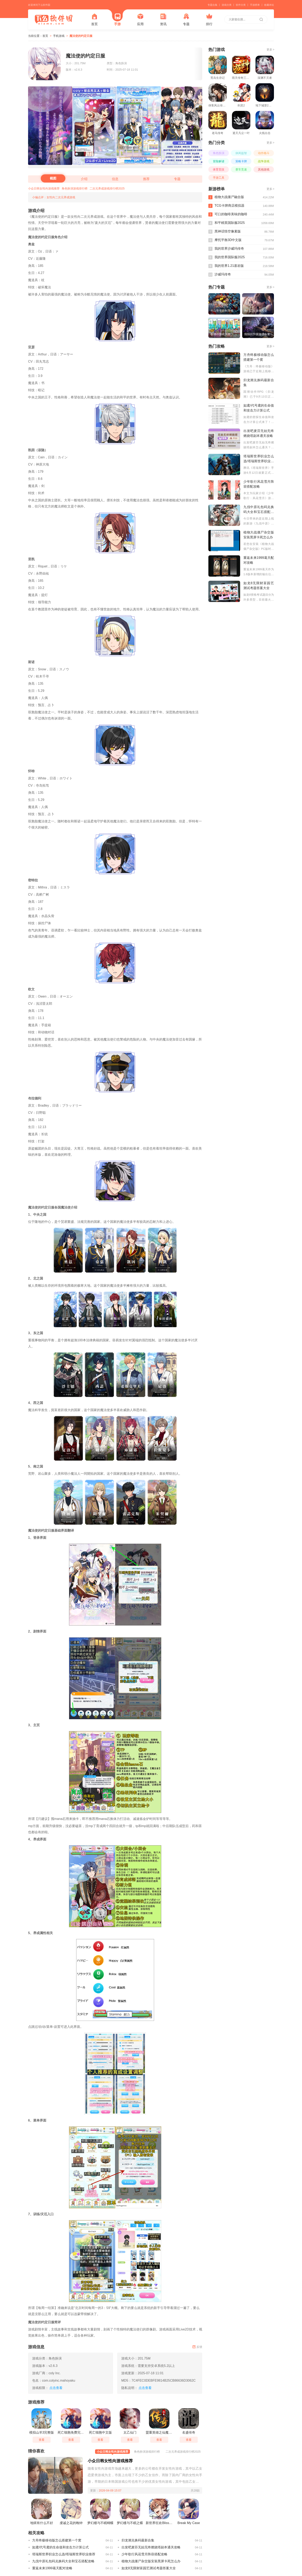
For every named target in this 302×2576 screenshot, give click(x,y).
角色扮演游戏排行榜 (74, 188)
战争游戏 (263, 161)
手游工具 (218, 177)
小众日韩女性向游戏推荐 (44, 188)
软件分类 (241, 4)
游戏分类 (227, 4)
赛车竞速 (241, 169)
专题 (186, 19)
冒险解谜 (218, 161)
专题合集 (212, 4)
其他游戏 (263, 169)
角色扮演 (218, 153)
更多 (270, 49)
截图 (53, 178)
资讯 (163, 19)
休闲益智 (241, 153)
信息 (115, 179)
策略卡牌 (241, 161)
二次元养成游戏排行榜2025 (107, 188)
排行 (209, 19)
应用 (140, 19)
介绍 (84, 179)
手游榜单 (255, 4)
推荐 (146, 179)
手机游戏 (59, 35)
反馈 (197, 2346)
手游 (117, 19)
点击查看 (145, 2388)
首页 (94, 19)
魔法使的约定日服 (80, 35)
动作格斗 (263, 153)
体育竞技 (218, 169)
